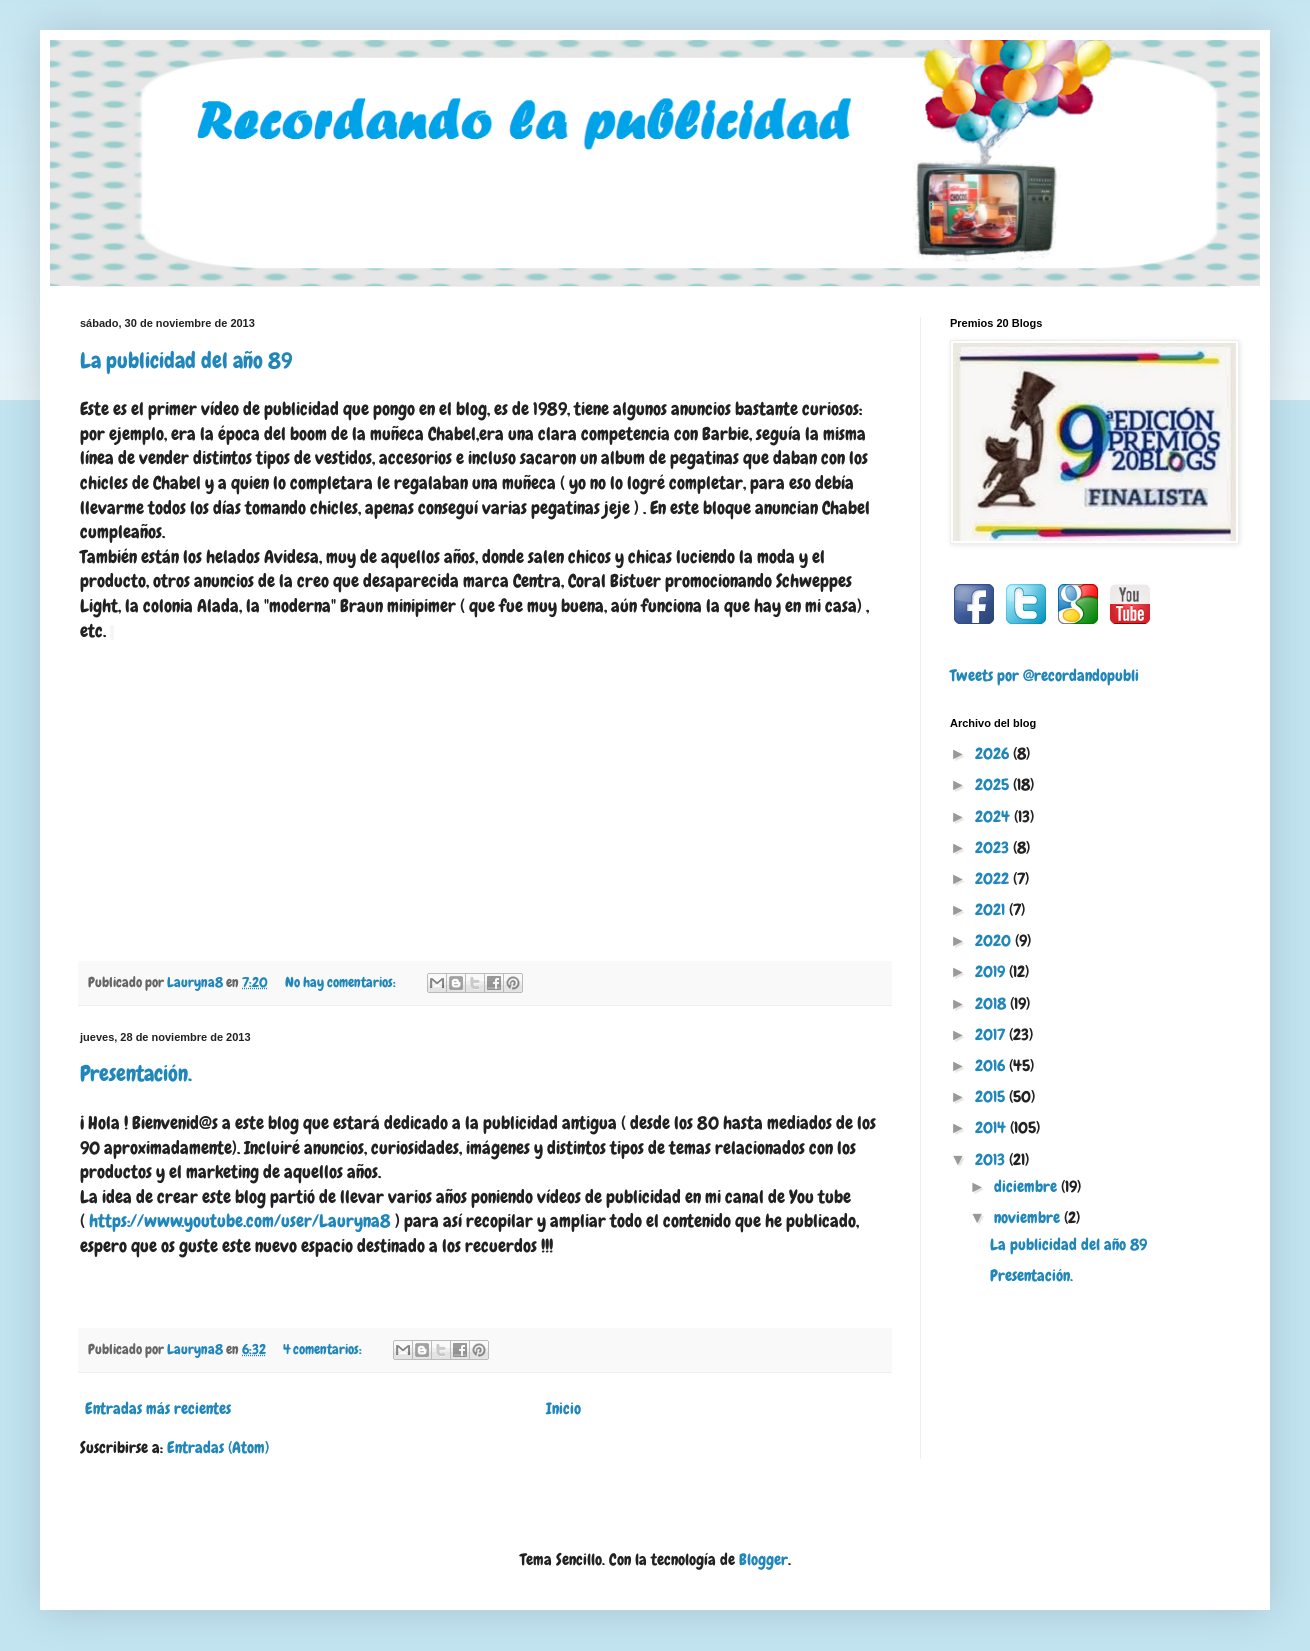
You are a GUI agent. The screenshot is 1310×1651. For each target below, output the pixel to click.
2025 (994, 784)
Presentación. (136, 1073)
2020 (995, 940)
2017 (992, 1034)
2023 (994, 847)
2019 (992, 971)
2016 (992, 1065)
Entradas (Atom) (218, 1447)
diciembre (1027, 1186)
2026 (994, 753)
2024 (994, 816)
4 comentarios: (324, 1349)
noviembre (1029, 1217)
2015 (992, 1096)
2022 (994, 878)
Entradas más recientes (158, 1408)
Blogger (763, 1559)
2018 (992, 1003)
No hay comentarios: (342, 982)
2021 (992, 909)
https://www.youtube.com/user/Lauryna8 (240, 1221)
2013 (992, 1159)
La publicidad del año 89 (186, 360)
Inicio (563, 1408)
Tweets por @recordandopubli (1044, 675)
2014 (992, 1127)
